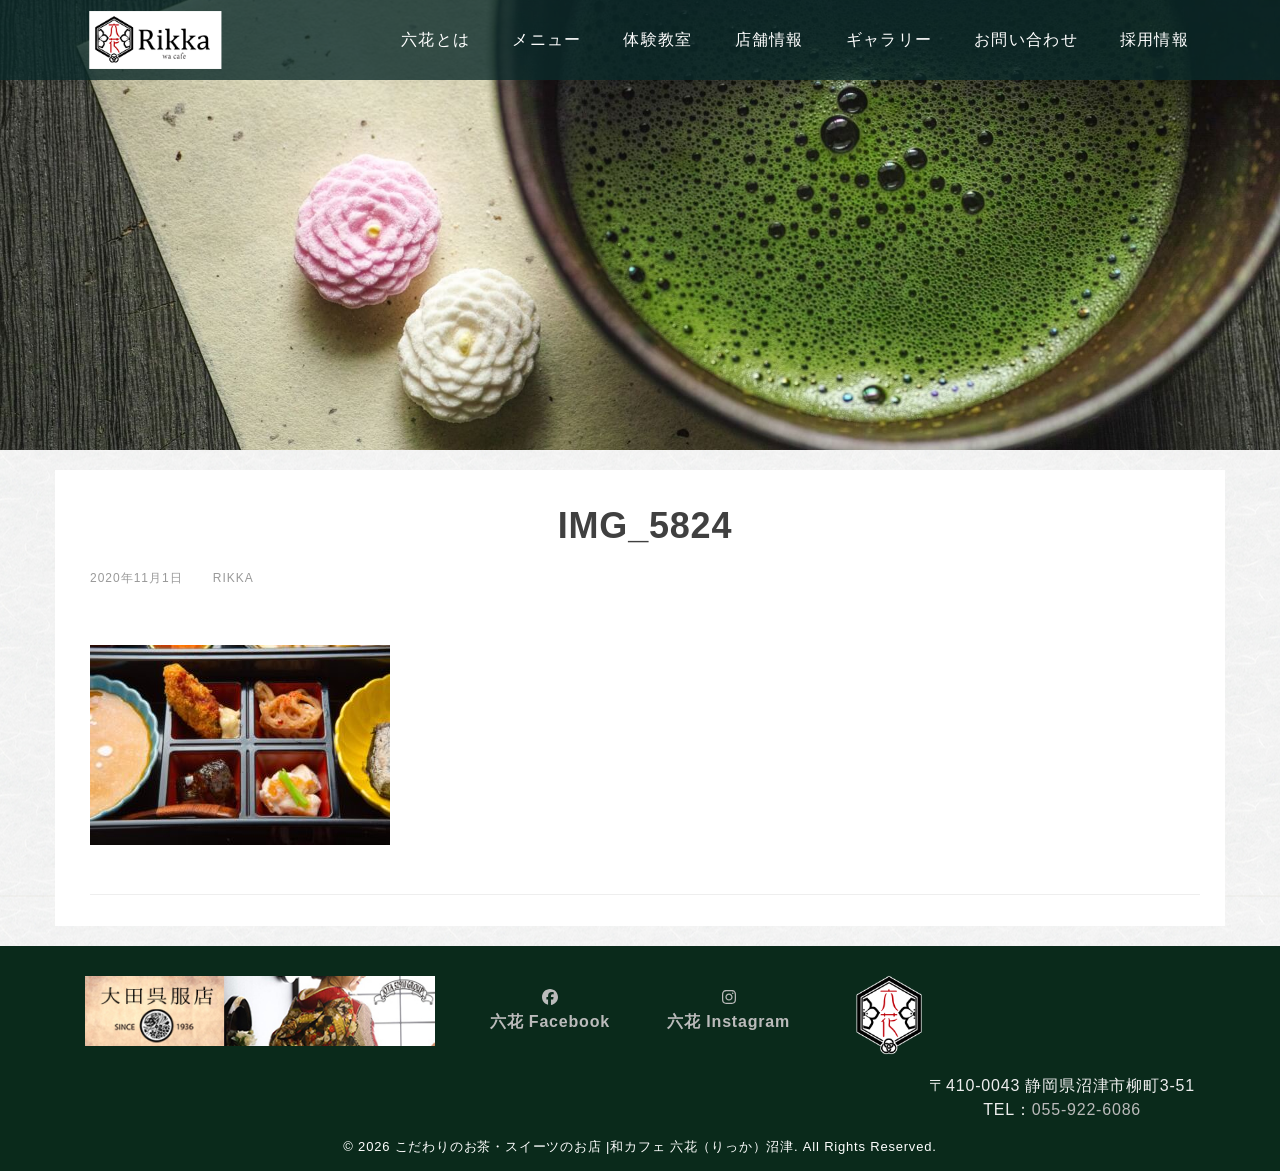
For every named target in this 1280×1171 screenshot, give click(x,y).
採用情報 (1154, 39)
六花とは (435, 39)
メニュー (546, 39)
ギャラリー (889, 39)
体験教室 (657, 39)
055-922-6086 (1086, 1109)
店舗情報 (769, 39)
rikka (233, 578)
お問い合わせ (1026, 39)
